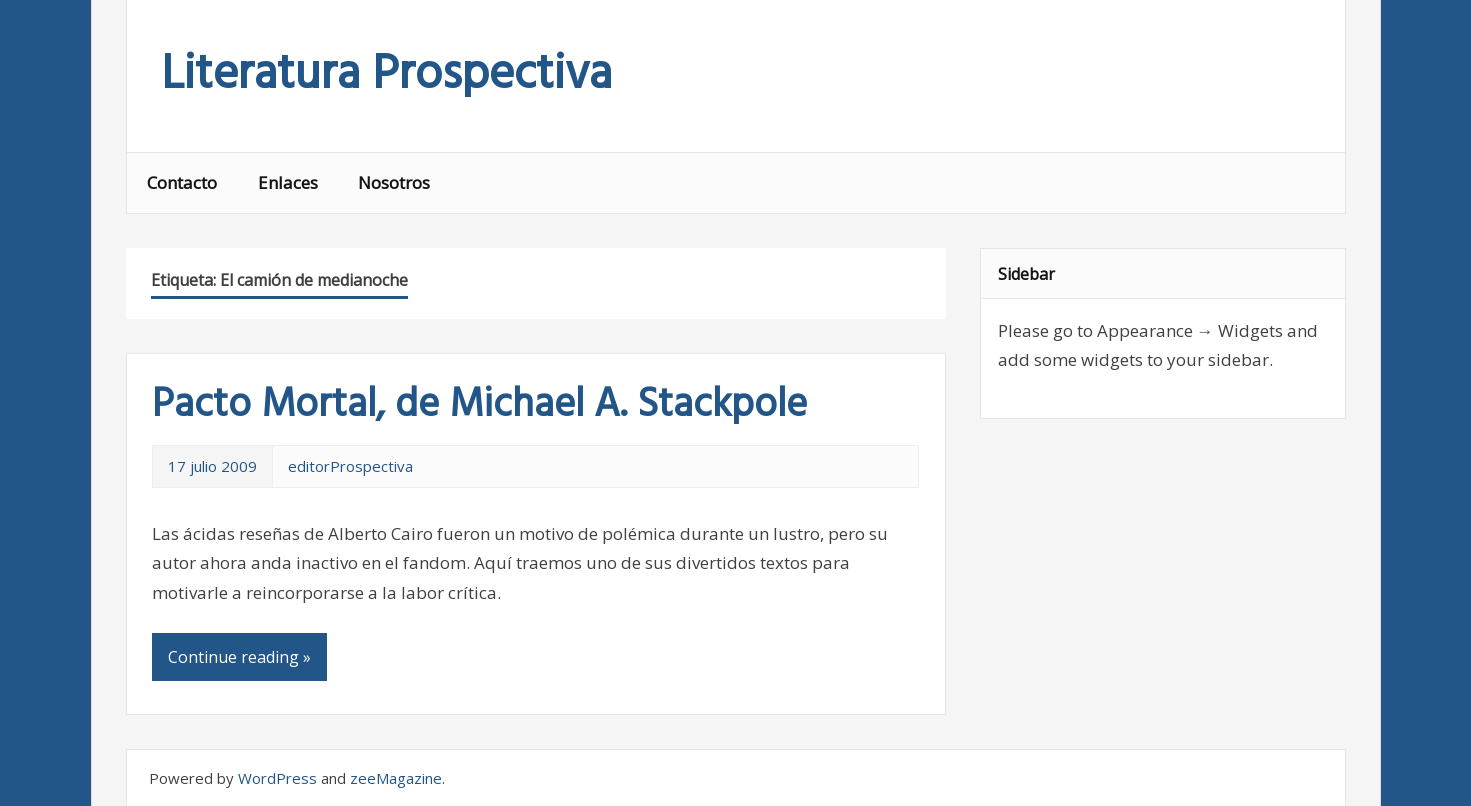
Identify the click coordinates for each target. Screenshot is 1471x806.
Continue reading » (239, 657)
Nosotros (394, 182)
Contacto (182, 182)
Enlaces (288, 182)
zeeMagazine (396, 778)
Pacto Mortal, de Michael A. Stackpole (479, 406)
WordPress (277, 778)
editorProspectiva (350, 466)
